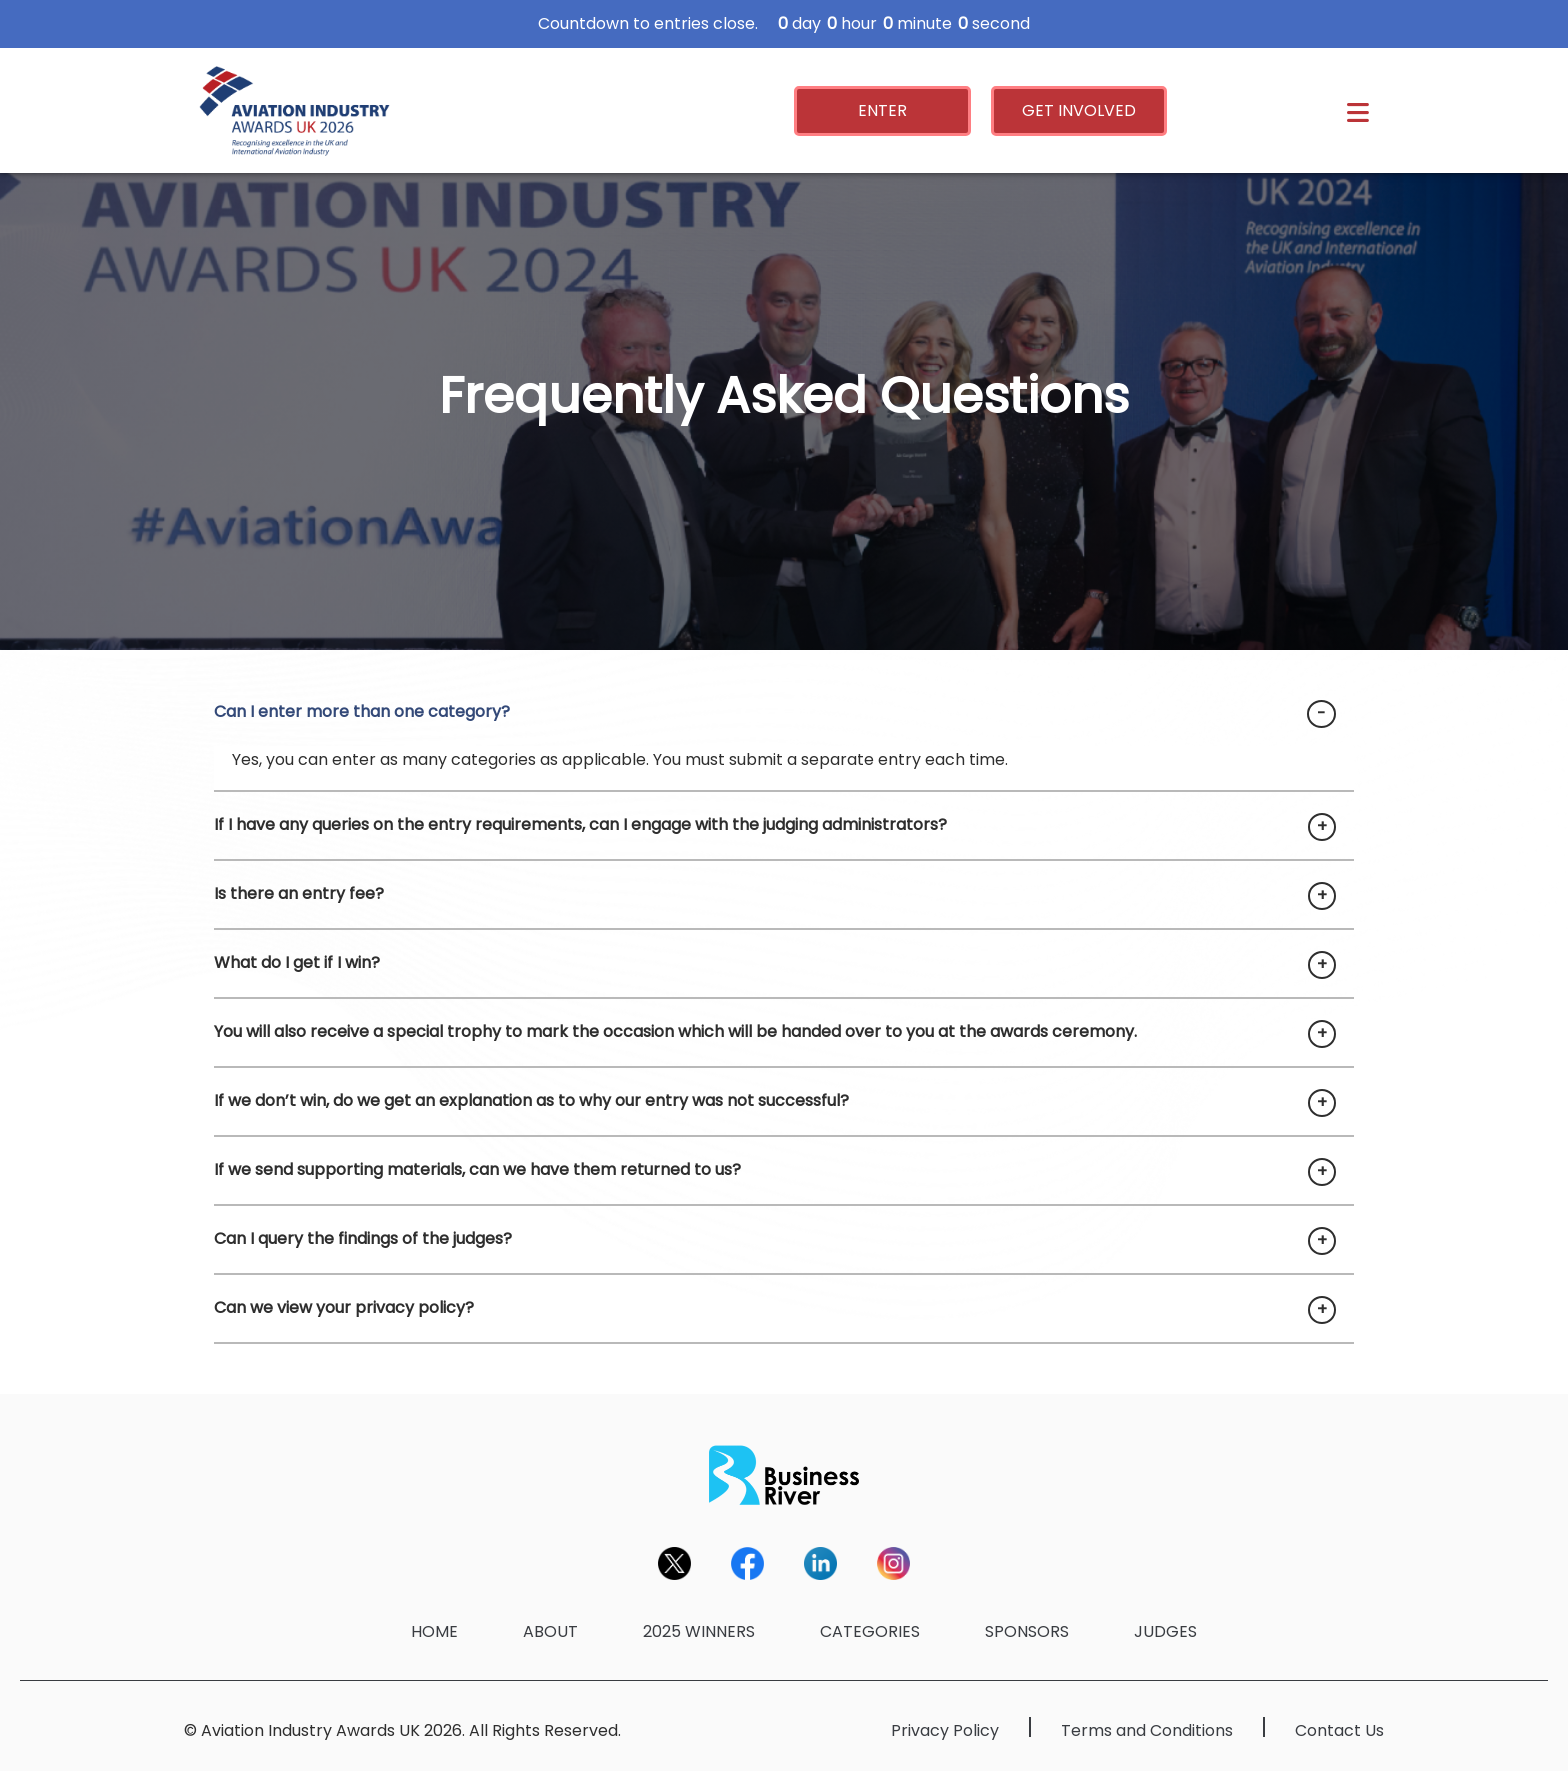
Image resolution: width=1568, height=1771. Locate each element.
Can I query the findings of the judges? (363, 1238)
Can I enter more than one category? (362, 711)
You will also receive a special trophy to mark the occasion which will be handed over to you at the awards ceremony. (675, 1031)
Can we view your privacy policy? (344, 1307)
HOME (434, 1631)
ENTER (882, 110)
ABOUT (550, 1631)
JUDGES (1165, 1631)
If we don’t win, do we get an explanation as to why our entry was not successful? (531, 1100)
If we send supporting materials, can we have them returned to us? (477, 1169)
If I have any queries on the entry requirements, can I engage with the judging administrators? (580, 824)
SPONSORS (1027, 1631)
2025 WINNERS (699, 1631)
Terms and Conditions (1147, 1730)
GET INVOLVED (1079, 110)
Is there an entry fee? (299, 893)
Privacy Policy (945, 1730)
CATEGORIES (870, 1631)
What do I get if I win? (297, 962)
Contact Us (1339, 1730)
